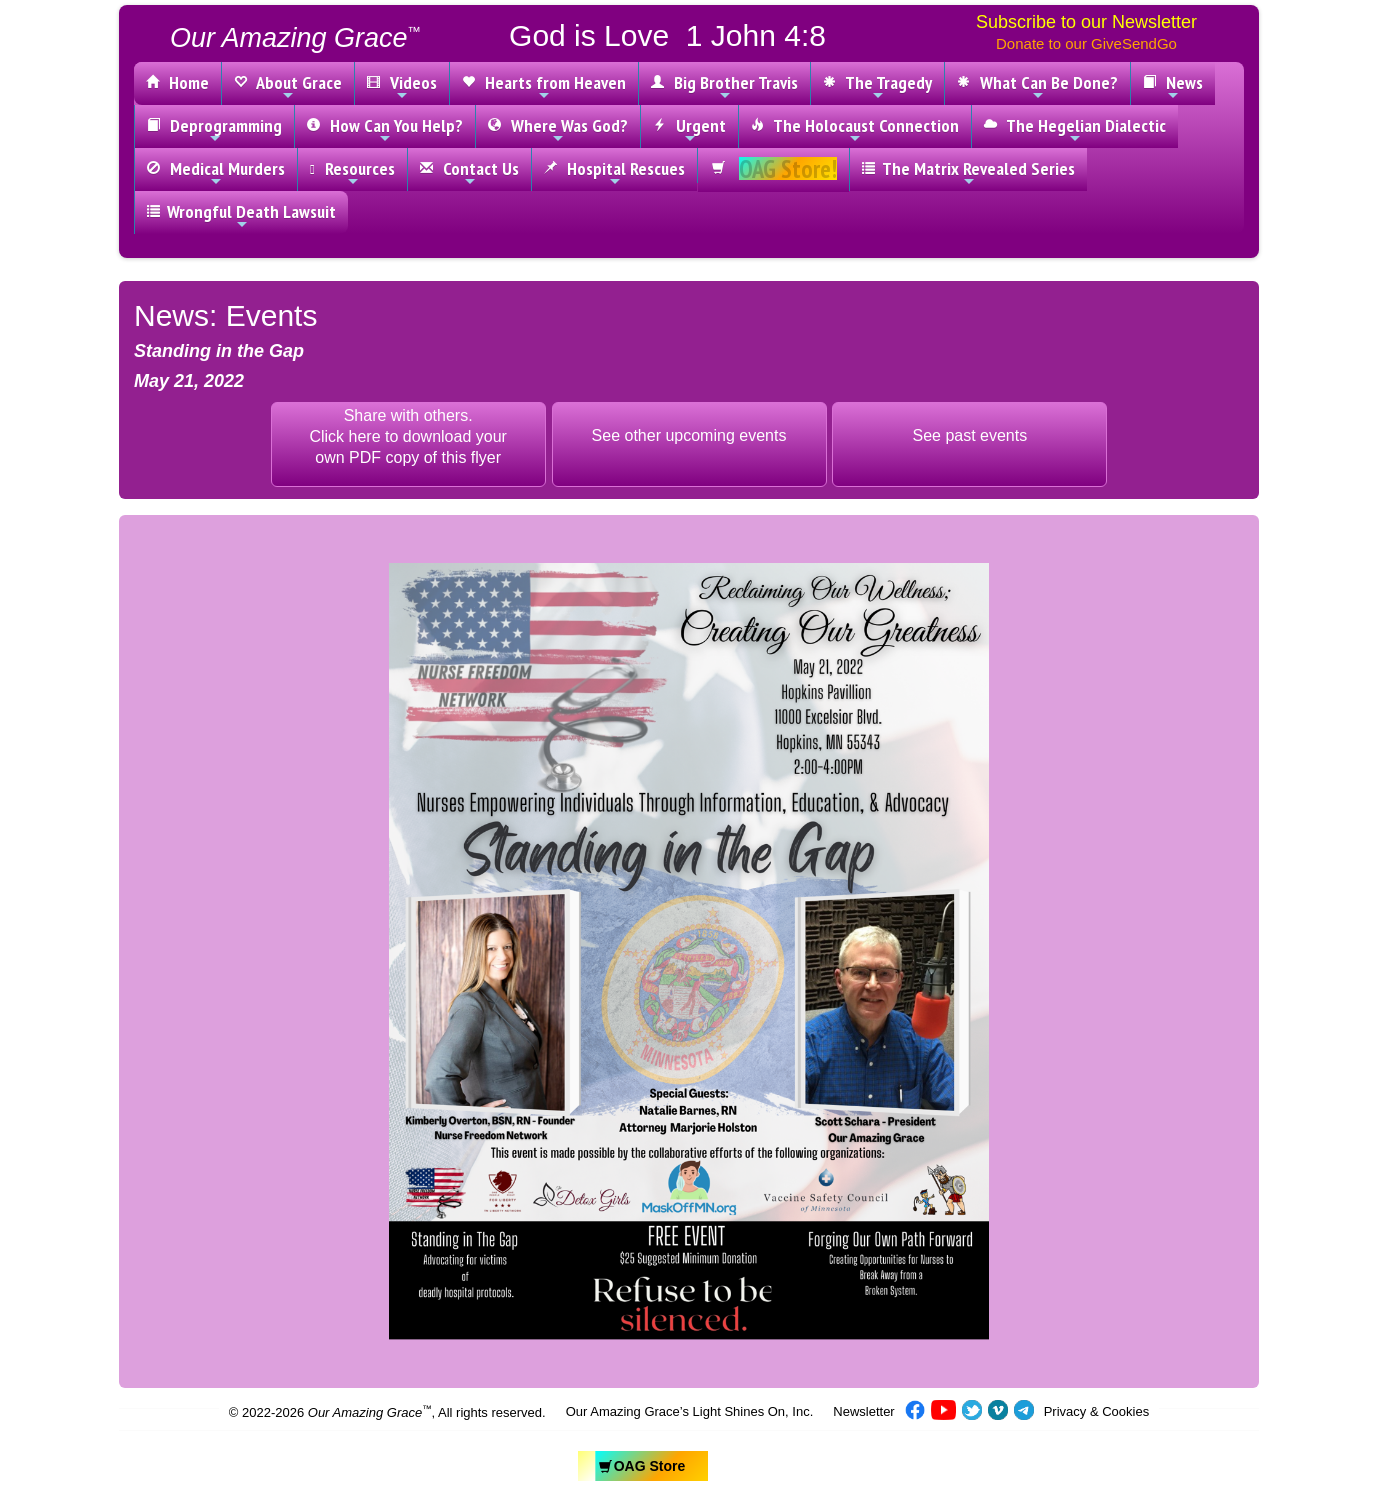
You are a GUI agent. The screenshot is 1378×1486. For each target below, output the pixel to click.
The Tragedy (877, 87)
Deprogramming (214, 130)
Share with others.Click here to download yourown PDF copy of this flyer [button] (407, 437)
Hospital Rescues (614, 173)
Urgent (689, 130)
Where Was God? (558, 130)
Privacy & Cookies (1096, 1411)
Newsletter (863, 1411)
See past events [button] (969, 435)
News (1173, 87)
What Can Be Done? (1037, 87)
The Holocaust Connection (855, 130)
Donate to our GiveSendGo (1086, 43)
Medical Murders (216, 173)
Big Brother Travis (724, 87)
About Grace (288, 87)
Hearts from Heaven (544, 87)
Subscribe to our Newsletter (1086, 22)
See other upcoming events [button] (689, 435)
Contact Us (469, 173)
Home (177, 82)
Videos (402, 87)
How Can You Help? (385, 130)
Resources (352, 173)
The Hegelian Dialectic (1075, 130)
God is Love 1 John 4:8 (667, 35)
